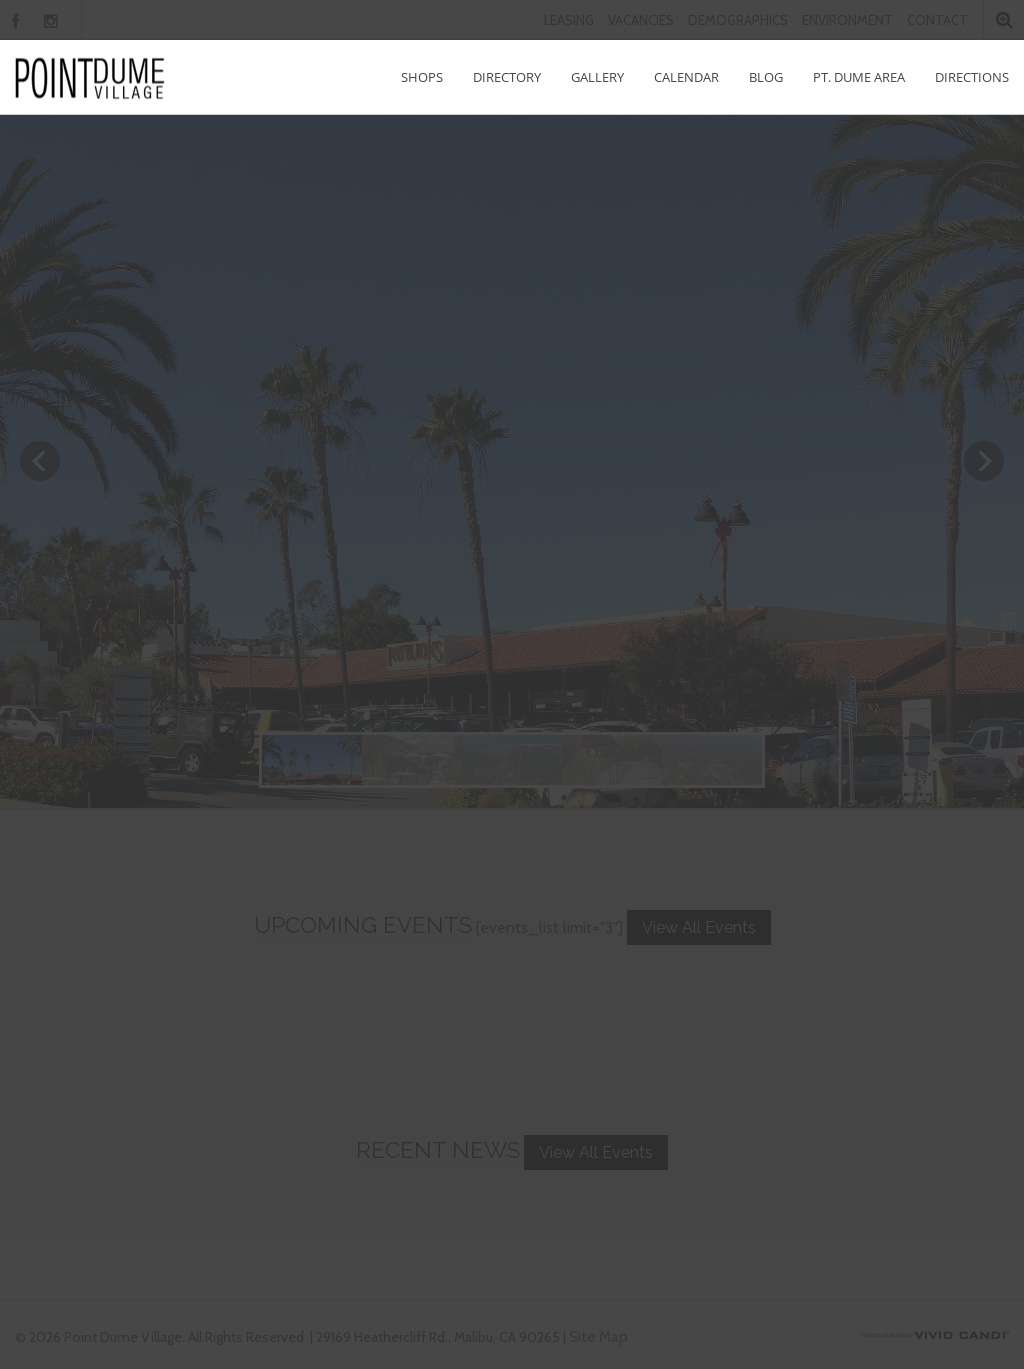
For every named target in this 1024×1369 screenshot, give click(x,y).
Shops (422, 77)
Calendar (686, 77)
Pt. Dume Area (859, 77)
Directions (972, 77)
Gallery (597, 77)
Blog (766, 77)
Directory (507, 77)
